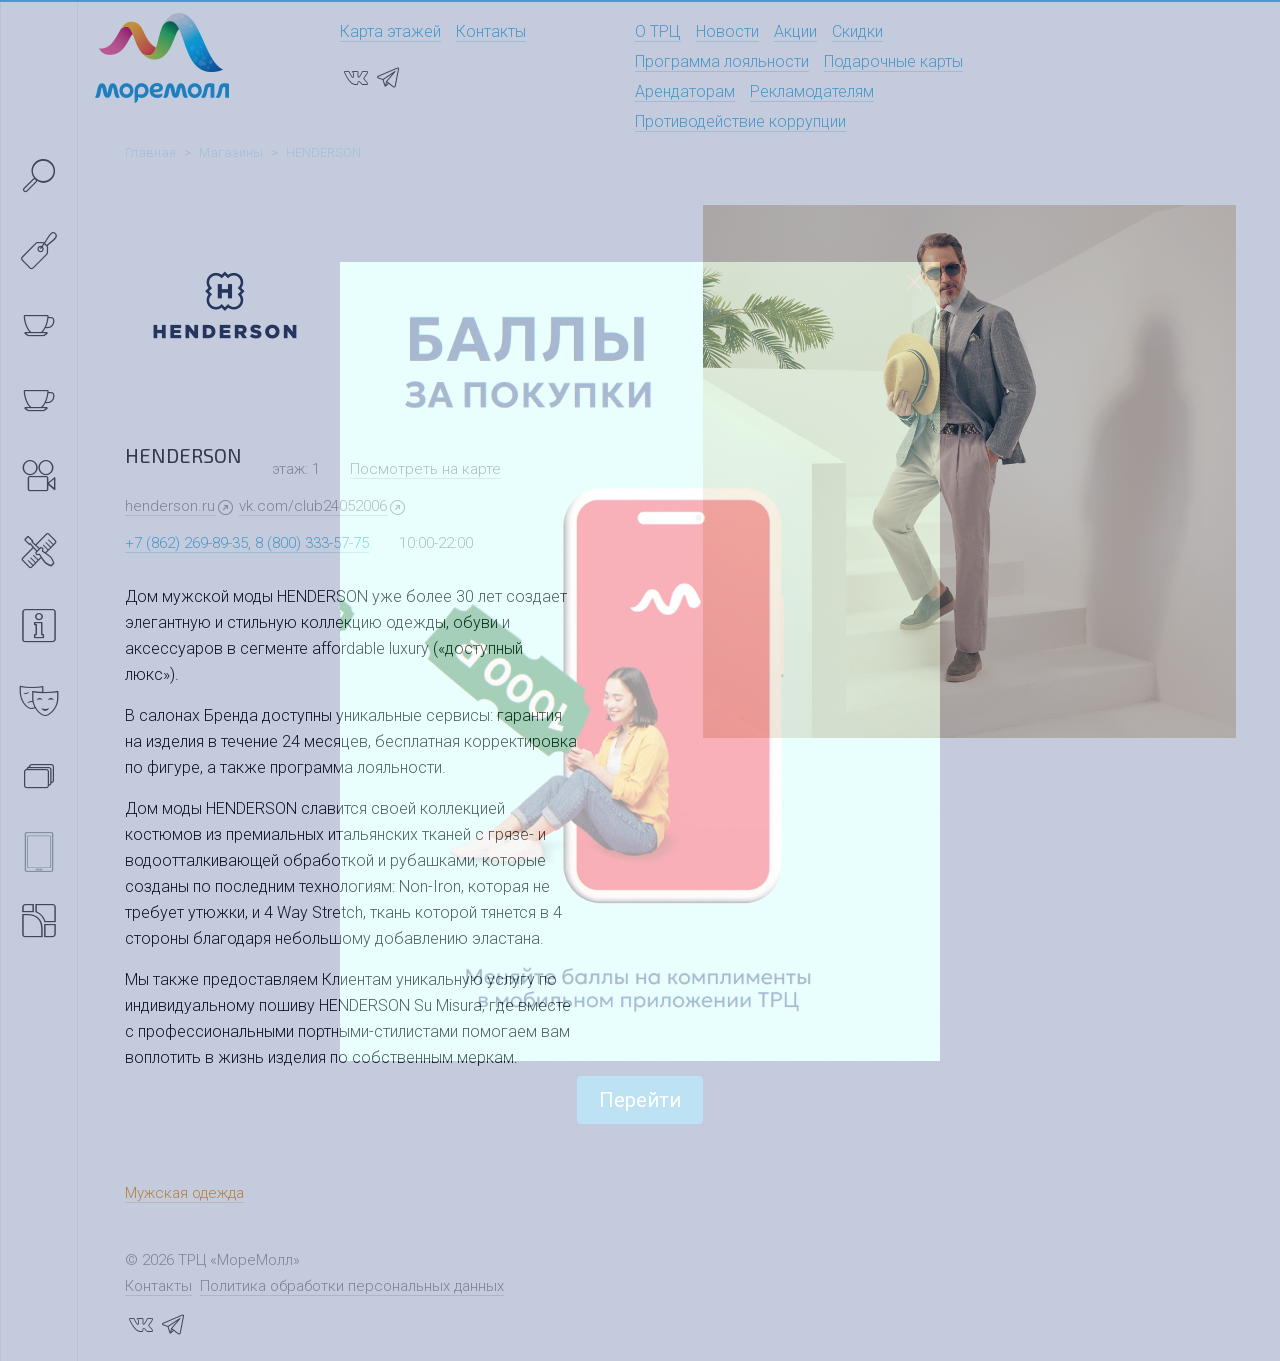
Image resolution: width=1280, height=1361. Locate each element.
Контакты (491, 31)
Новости (727, 31)
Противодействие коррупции (740, 121)
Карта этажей (390, 31)
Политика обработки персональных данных (352, 1286)
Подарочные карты (893, 61)
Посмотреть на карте (425, 469)
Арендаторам (685, 91)
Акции (795, 31)
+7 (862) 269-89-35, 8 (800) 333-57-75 (247, 543)
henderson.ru (170, 506)
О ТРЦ (658, 31)
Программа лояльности (722, 61)
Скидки (857, 31)
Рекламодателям (812, 91)
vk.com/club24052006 (313, 506)
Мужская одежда (184, 1193)
